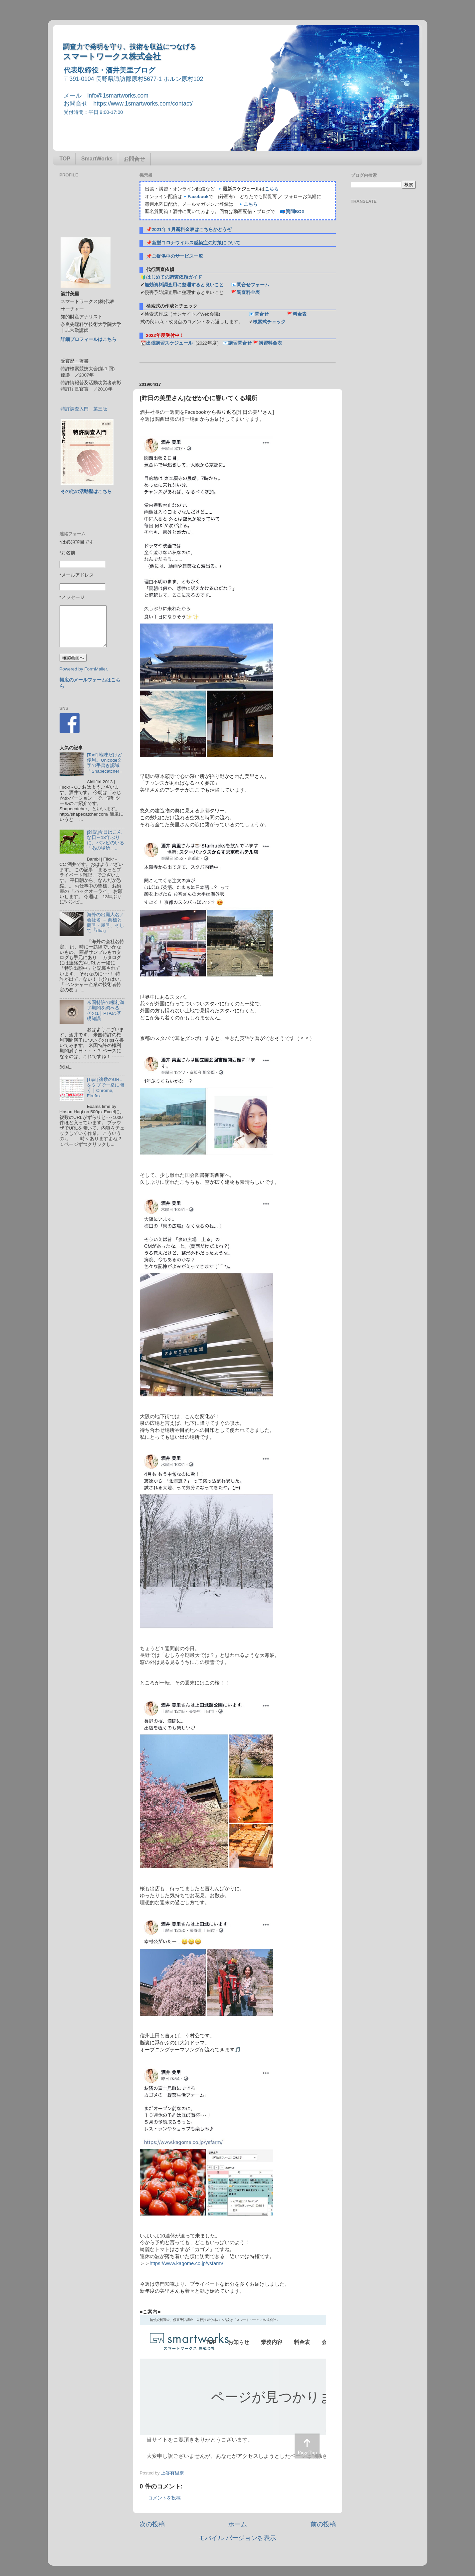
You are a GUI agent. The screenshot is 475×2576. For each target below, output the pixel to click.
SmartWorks (97, 158)
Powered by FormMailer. (84, 668)
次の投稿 (152, 2524)
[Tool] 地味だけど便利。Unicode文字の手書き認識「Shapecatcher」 (105, 763)
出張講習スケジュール (169, 343)
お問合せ (134, 159)
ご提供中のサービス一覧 (177, 256)
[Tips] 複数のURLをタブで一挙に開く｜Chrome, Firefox (105, 1087)
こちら (272, 188)
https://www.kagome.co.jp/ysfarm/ (186, 2263)
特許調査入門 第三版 (84, 408)
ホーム (237, 2524)
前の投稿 (323, 2524)
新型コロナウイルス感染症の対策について (196, 242)
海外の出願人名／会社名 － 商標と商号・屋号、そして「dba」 (105, 922)
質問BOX (295, 211)
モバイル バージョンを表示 (237, 2537)
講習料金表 (270, 343)
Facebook (198, 196)
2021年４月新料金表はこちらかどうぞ (192, 229)
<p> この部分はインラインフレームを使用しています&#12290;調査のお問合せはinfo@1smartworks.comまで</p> (233, 2390)
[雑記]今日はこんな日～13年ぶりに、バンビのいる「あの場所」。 (105, 840)
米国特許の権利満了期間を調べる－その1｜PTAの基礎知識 (105, 1010)
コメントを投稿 (164, 2497)
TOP (65, 158)
